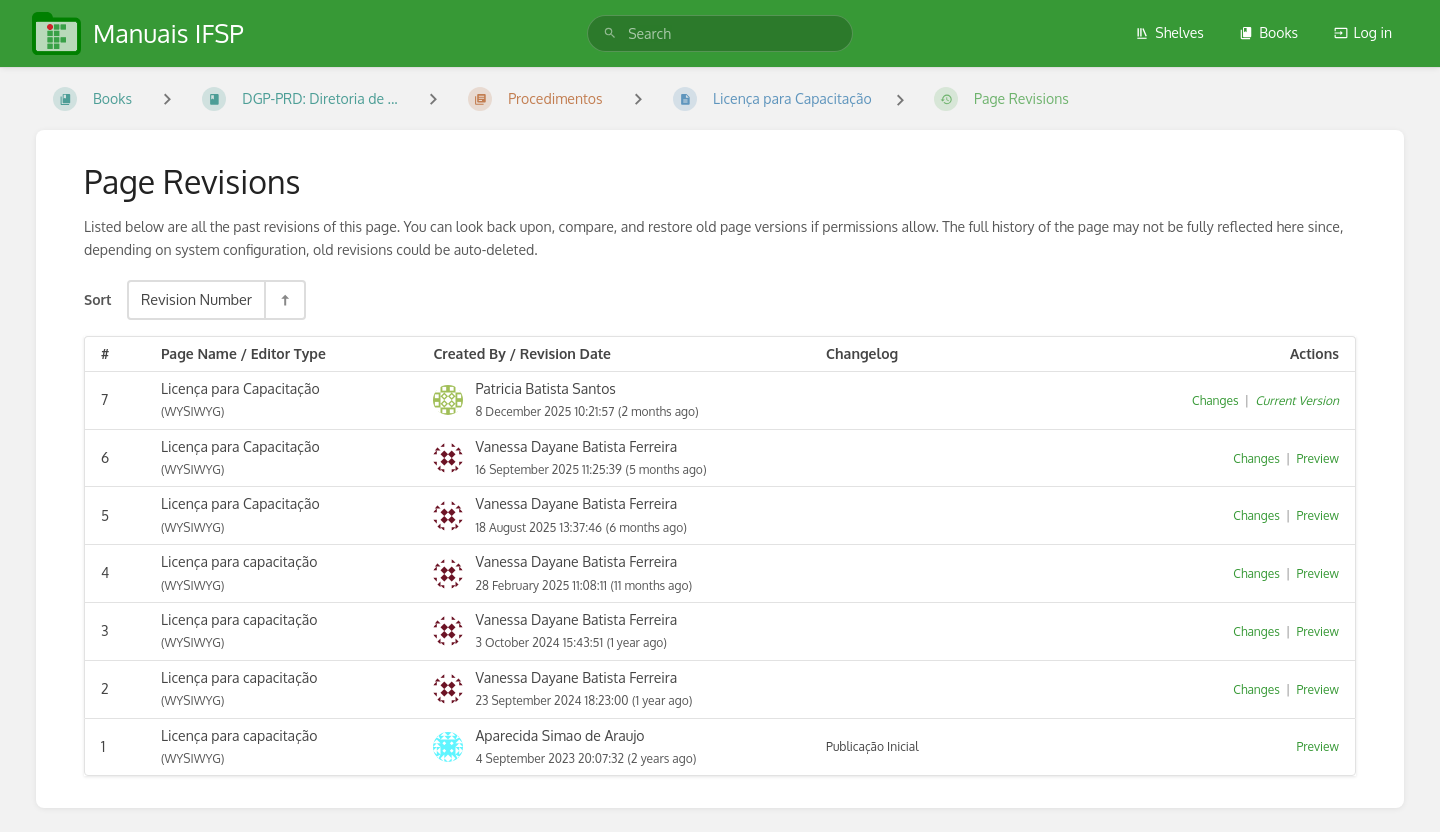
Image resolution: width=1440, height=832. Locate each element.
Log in (1363, 32)
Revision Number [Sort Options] (196, 299)
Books (1268, 32)
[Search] (610, 33)
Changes (1215, 400)
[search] (720, 33)
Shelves (1169, 32)
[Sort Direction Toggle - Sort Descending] (284, 299)
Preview (1318, 458)
